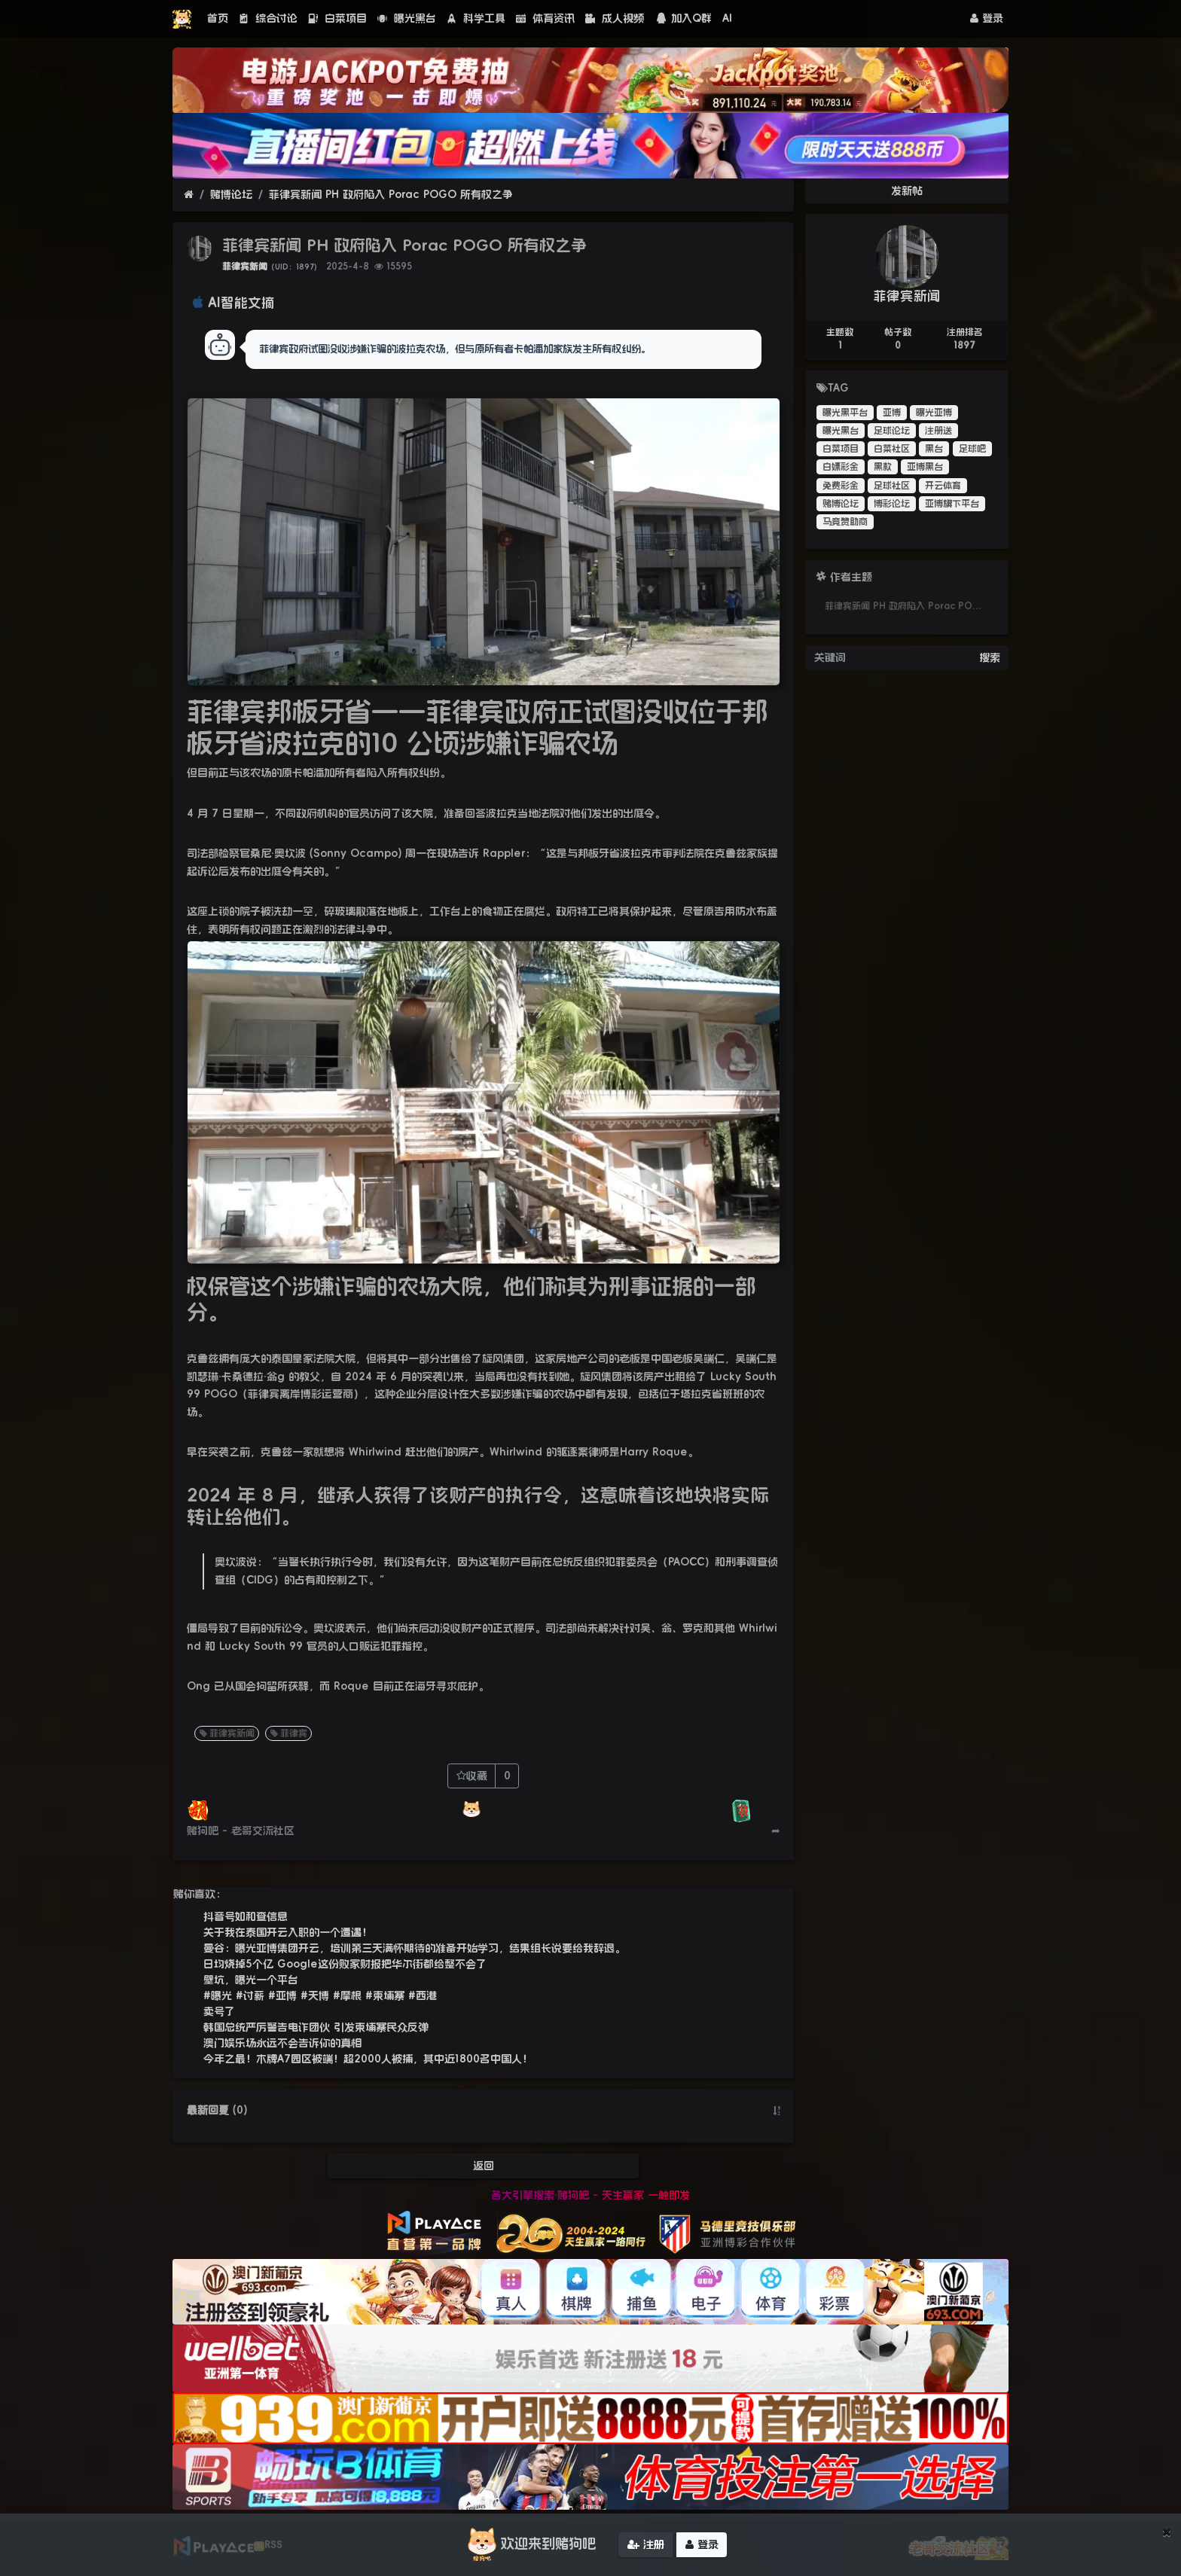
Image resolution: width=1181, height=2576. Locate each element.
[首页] (189, 195)
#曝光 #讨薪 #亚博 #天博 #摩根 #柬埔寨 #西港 (320, 1995)
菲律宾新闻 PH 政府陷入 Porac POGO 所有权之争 (391, 194)
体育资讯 (545, 18)
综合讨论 (268, 18)
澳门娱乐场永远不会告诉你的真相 (282, 2043)
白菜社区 (892, 448)
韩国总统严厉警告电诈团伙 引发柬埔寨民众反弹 (316, 2027)
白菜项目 (337, 18)
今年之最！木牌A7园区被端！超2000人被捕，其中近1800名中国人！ (368, 2058)
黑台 (934, 448)
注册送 (938, 430)
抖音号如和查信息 (245, 1916)
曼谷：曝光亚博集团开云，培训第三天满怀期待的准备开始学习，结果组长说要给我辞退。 (414, 1948)
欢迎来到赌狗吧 (529, 2545)
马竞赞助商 (845, 521)
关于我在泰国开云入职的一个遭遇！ (287, 1932)
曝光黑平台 (845, 412)
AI (727, 18)
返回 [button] (483, 2165)
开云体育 (943, 485)
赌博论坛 (231, 194)
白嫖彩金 (840, 466)
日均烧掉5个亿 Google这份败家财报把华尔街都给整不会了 (345, 1964)
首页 (217, 18)
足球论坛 (892, 430)
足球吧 (972, 448)
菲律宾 (287, 1733)
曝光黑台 (406, 18)
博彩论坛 (892, 503)
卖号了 (219, 2011)
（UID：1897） (294, 267)
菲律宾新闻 (244, 266)
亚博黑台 (925, 466)
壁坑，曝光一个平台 (250, 1979)
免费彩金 (840, 485)
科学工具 (476, 18)
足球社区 (892, 485)
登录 (986, 18)
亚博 (892, 412)
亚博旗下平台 (952, 503)
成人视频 (614, 18)
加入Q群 (683, 18)
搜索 (989, 657)
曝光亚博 (934, 412)
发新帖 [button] (907, 190)
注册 (645, 2545)
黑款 (883, 466)
